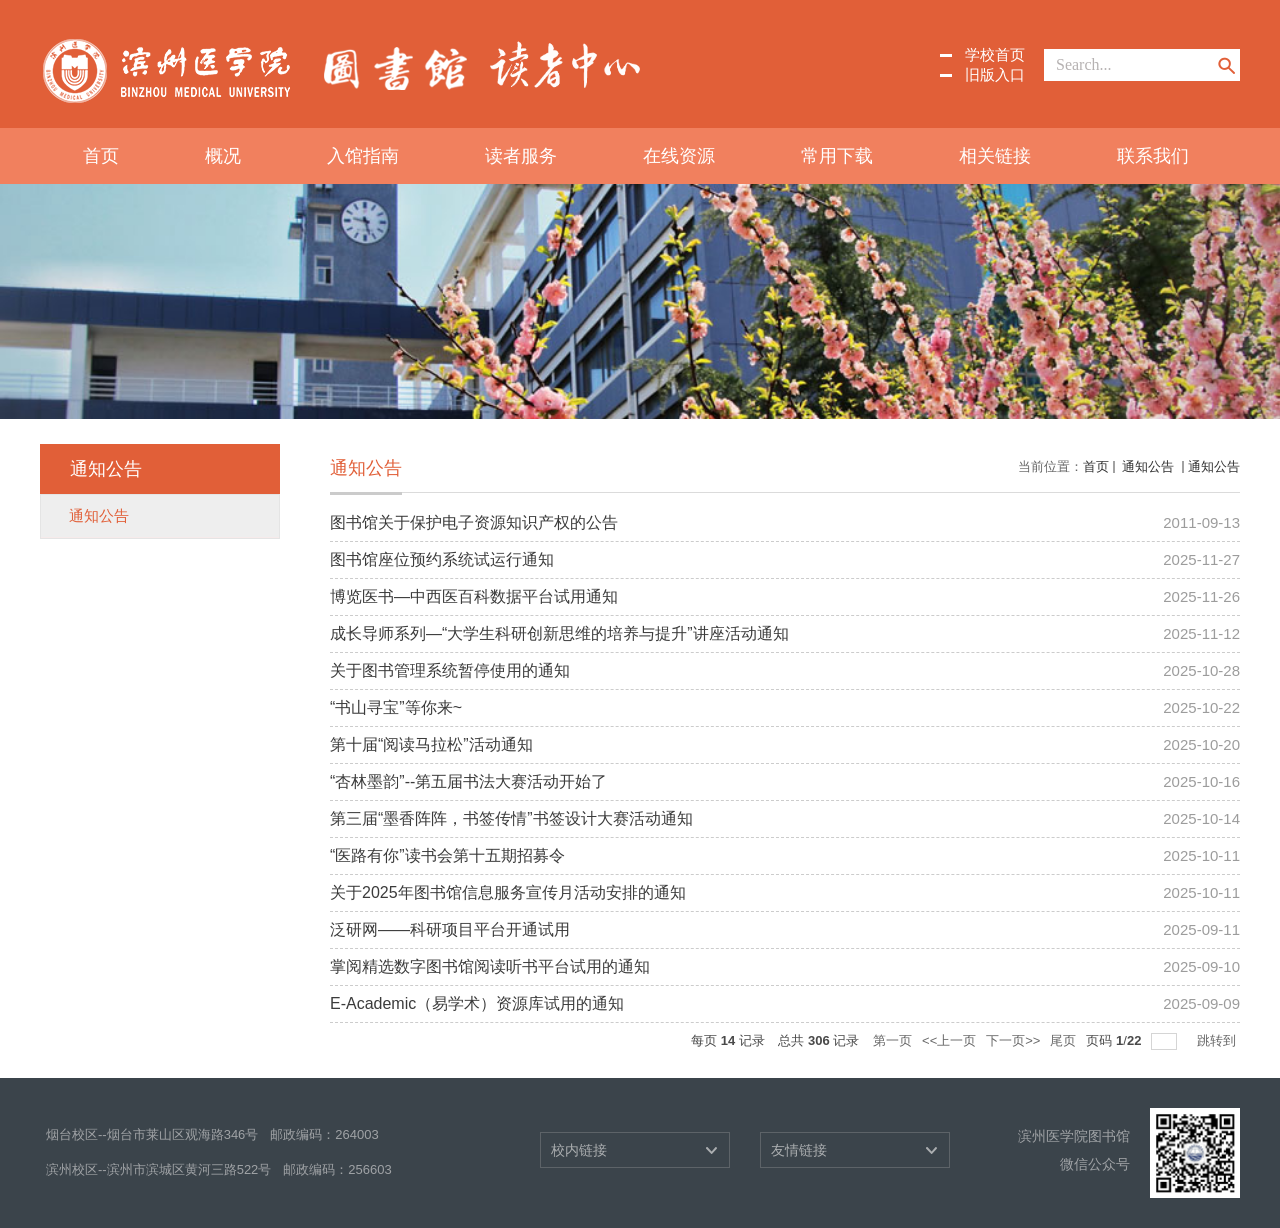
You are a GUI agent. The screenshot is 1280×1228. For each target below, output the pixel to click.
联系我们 (1153, 156)
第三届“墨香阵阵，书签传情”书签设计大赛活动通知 (511, 818)
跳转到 (1218, 1040)
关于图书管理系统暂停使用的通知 (450, 670)
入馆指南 (363, 156)
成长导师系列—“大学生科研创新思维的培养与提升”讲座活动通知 (559, 633)
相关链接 (995, 156)
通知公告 (1148, 466)
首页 (101, 156)
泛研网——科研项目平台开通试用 (450, 929)
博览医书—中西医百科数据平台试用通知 (474, 596)
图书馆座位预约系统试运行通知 (442, 559)
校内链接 (579, 1150)
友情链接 (799, 1150)
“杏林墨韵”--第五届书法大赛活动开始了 (468, 781)
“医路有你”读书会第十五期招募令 (447, 855)
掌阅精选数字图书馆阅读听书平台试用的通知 (490, 966)
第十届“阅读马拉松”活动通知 (431, 744)
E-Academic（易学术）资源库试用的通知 (477, 1003)
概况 (223, 156)
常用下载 (837, 156)
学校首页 (995, 54)
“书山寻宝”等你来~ (396, 707)
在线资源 (679, 156)
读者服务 (521, 156)
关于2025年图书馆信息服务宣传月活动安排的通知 (508, 892)
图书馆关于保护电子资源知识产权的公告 (474, 522)
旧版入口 (995, 74)
